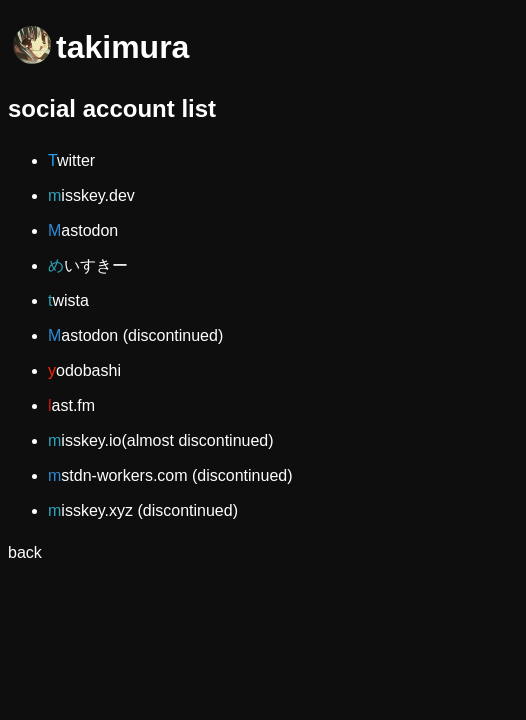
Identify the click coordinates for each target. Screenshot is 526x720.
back (25, 552)
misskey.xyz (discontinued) (143, 510)
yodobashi (84, 370)
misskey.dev (91, 195)
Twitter (71, 160)
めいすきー (88, 265)
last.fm (71, 405)
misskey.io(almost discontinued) (161, 440)
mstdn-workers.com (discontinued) (170, 475)
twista (68, 300)
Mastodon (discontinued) (135, 335)
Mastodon (83, 230)
